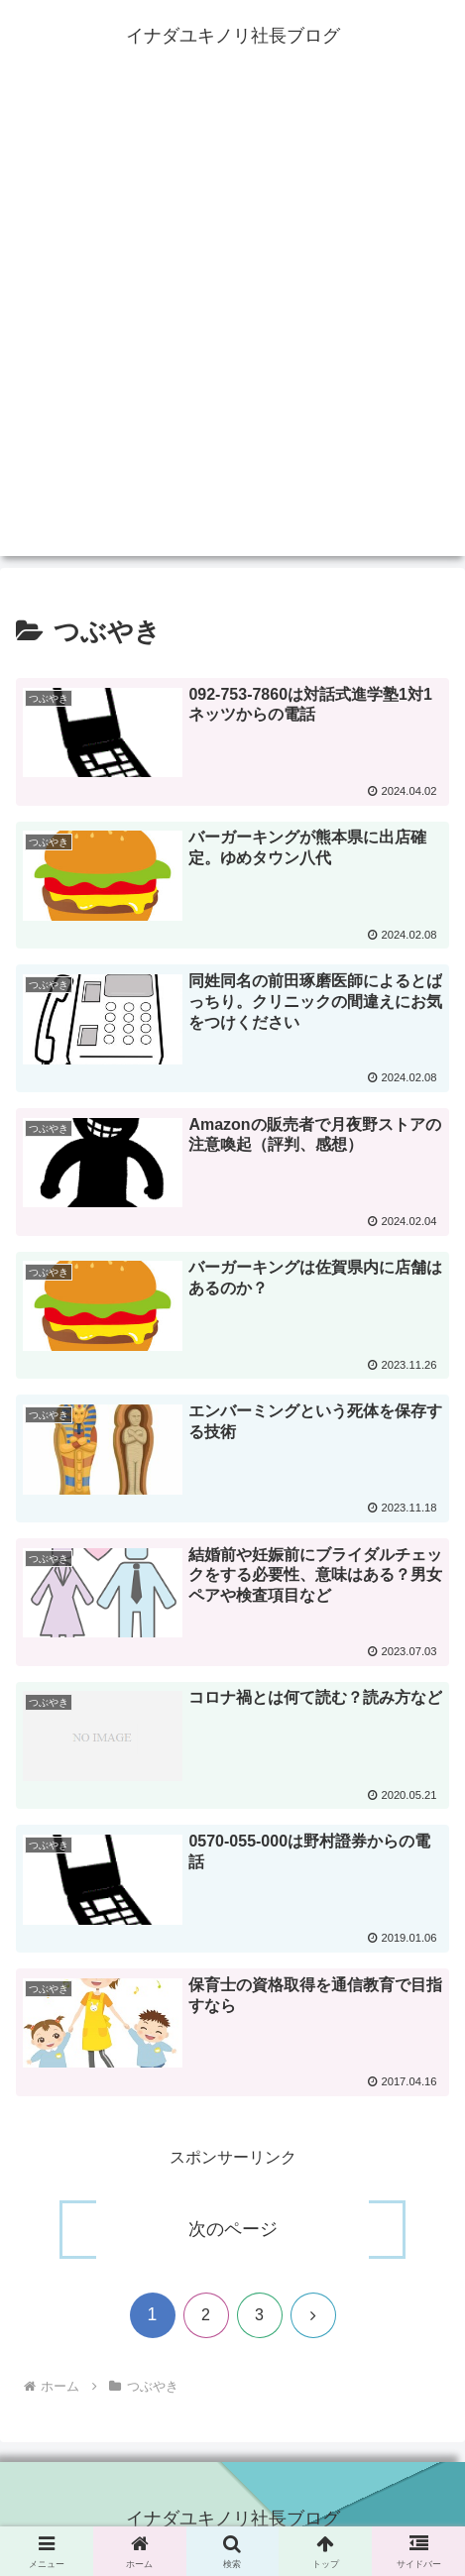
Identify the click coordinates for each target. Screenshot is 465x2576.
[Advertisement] (232, 323)
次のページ (233, 2229)
